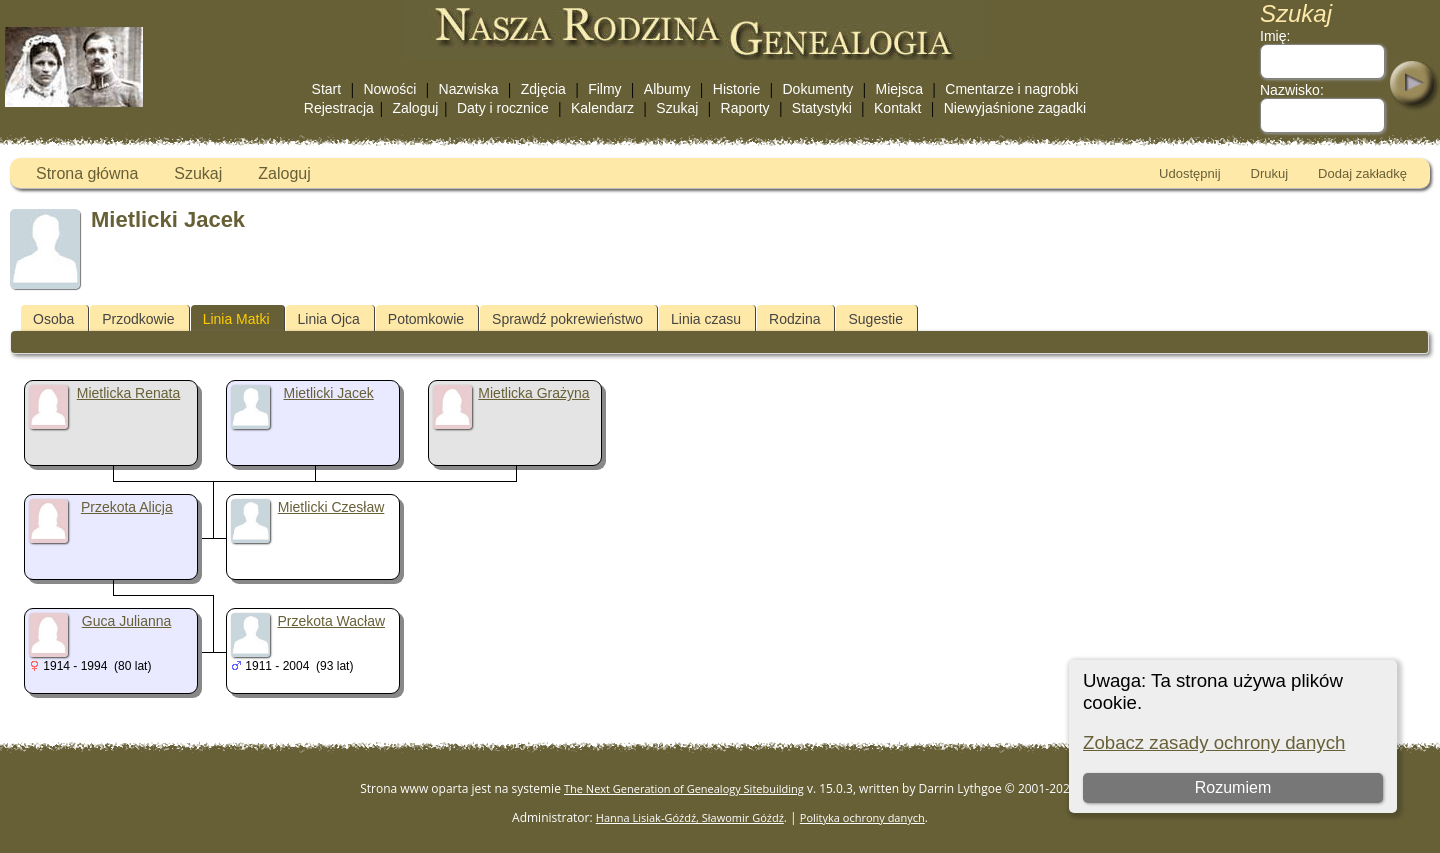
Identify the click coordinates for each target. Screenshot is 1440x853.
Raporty (745, 108)
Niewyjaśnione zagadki (1015, 108)
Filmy (604, 89)
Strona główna (87, 173)
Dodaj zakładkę (1362, 173)
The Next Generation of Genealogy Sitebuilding (684, 788)
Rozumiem (1233, 787)
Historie (736, 89)
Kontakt (897, 108)
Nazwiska (469, 89)
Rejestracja (339, 108)
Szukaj (677, 108)
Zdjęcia (543, 89)
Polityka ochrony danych (862, 817)
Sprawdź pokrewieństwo (567, 319)
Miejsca (899, 89)
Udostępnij (1189, 173)
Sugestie (875, 319)
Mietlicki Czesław (331, 507)
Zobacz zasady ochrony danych (1214, 742)
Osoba (53, 319)
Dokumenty (817, 89)
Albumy (667, 89)
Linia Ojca (329, 319)
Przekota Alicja (127, 507)
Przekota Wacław (331, 621)
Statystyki (822, 108)
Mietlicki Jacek (329, 393)
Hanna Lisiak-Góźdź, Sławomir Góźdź (690, 817)
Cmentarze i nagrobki (1011, 89)
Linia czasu (706, 319)
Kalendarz (602, 108)
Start (327, 89)
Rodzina (794, 319)
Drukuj (1270, 173)
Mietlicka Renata (129, 393)
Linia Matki (236, 319)
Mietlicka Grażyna (533, 393)
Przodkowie (138, 319)
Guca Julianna (127, 621)
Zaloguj (415, 108)
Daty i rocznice (503, 108)
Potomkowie (426, 319)
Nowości (389, 89)
